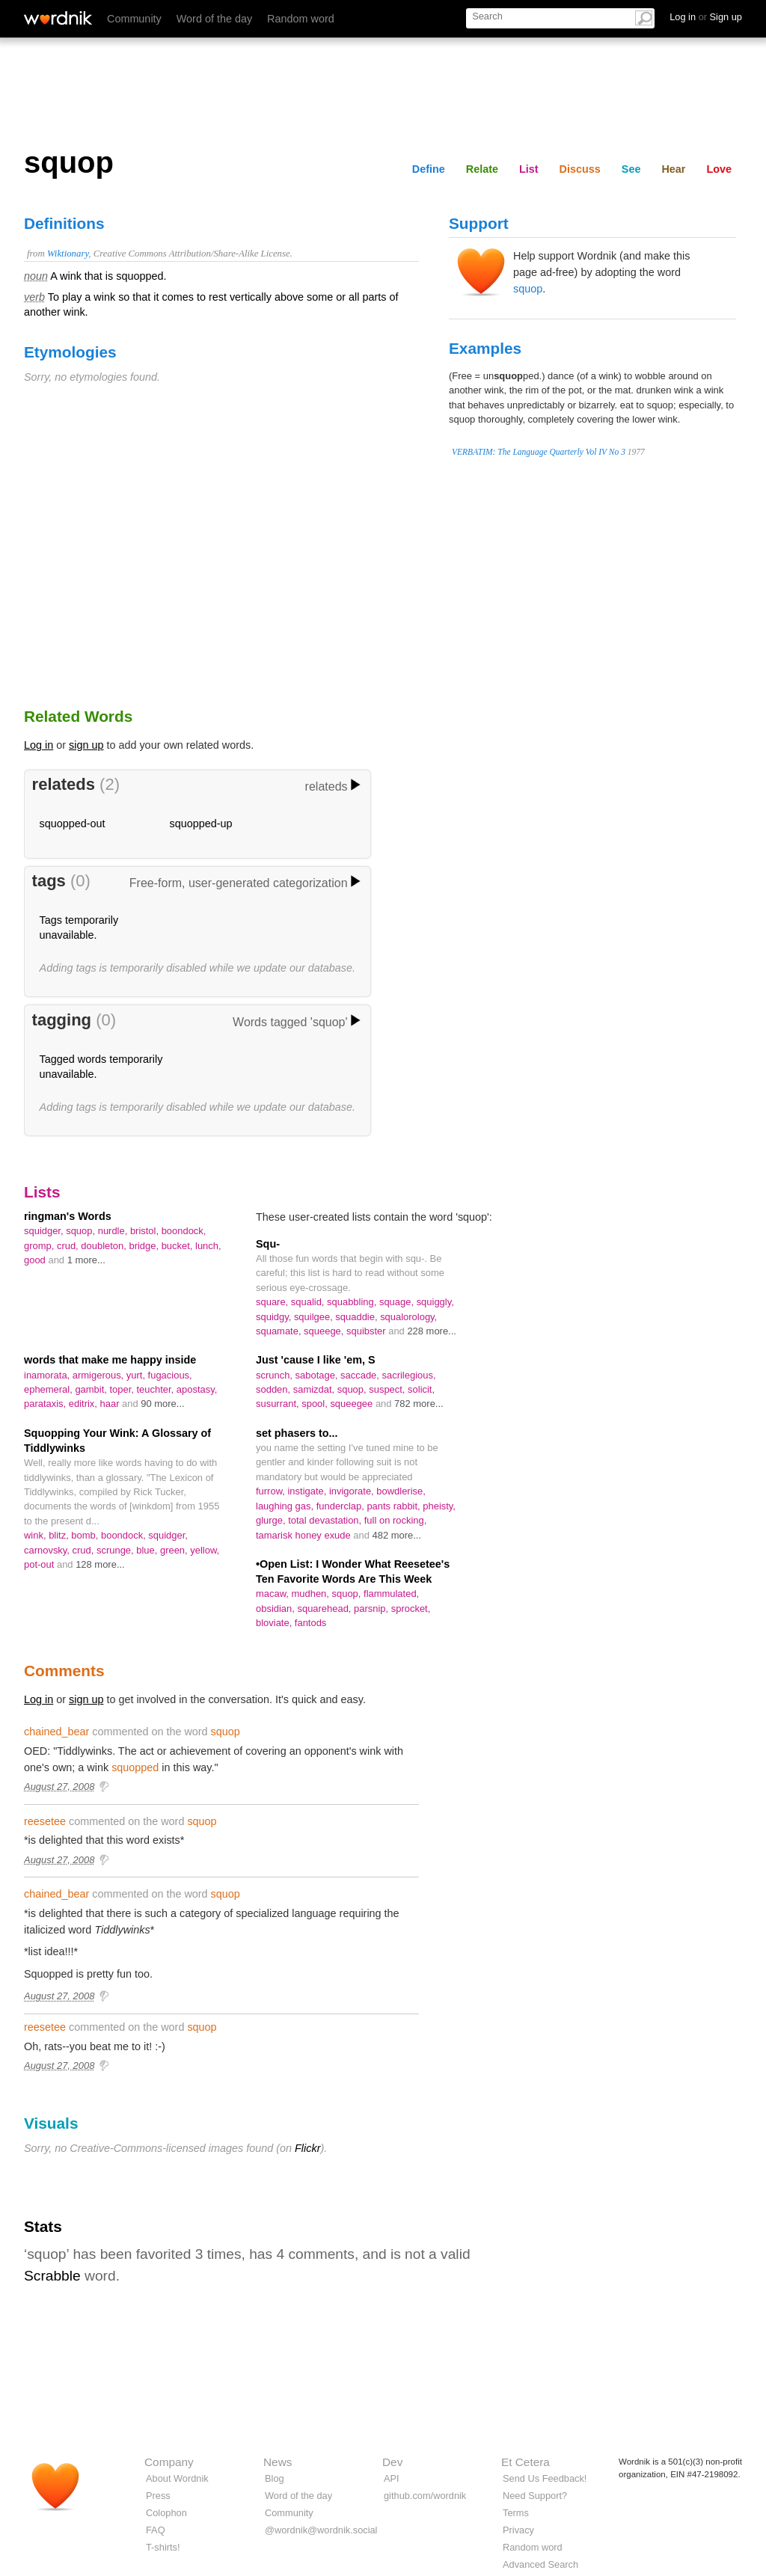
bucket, (178, 1245)
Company (169, 2462)
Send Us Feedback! (544, 2478)
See (631, 169)
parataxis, (46, 1403)
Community (134, 19)
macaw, (274, 1593)
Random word (300, 19)
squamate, (280, 1331)
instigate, (307, 1491)
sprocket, (411, 1608)
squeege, (325, 1331)
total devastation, (326, 1520)
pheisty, (439, 1506)
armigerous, (99, 1375)
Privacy (518, 2530)
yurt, (137, 1375)
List (529, 169)
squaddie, (357, 1316)
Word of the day (214, 19)
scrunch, (275, 1375)
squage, (398, 1301)
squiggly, (435, 1301)
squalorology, (408, 1316)
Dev (392, 2462)
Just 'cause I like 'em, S (316, 1360)
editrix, (84, 1403)
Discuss (580, 169)
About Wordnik (177, 2478)
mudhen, (312, 1593)
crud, (69, 1245)
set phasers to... (297, 1433)
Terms (516, 2512)
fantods (311, 1622)
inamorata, (48, 1375)
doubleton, (105, 1245)
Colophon (166, 2512)
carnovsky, (48, 1550)
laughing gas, (286, 1506)
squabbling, (353, 1301)
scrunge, (116, 1550)
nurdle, (114, 1230)
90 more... (162, 1403)
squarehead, (325, 1608)
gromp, (40, 1245)
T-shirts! (163, 2547)
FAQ (155, 2530)
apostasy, (197, 1389)
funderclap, (341, 1506)
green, (175, 1550)
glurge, (272, 1520)
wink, (36, 1535)
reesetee (45, 1821)
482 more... (397, 1535)
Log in (38, 745)
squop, (82, 1230)
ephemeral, (49, 1389)
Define (428, 169)
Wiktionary (67, 253)
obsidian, (276, 1608)
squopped (135, 1767)
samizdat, (315, 1389)
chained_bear (56, 1732)
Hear (673, 169)
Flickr (307, 2148)
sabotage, (318, 1375)
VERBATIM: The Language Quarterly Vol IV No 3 (538, 451)
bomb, (86, 1535)
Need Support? (535, 2495)
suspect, (388, 1389)
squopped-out (72, 823)
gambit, (92, 1389)
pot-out (40, 1564)
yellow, (204, 1550)
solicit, (421, 1389)
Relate (482, 169)
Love (719, 169)
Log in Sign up (706, 16)
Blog (274, 2478)
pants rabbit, (395, 1506)
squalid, (309, 1301)
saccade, (361, 1375)
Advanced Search (540, 2564)
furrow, (271, 1491)
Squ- (268, 1244)
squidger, (45, 1230)
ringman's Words (67, 1216)
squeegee (353, 1403)
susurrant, (278, 1403)
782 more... (419, 1403)
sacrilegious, (409, 1375)
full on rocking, (395, 1520)
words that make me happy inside (110, 1360)
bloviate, (275, 1622)
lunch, (208, 1245)
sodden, (274, 1389)
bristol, (146, 1230)
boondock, (184, 1230)
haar (111, 1403)
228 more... (431, 1331)
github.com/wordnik (425, 2495)
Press (158, 2495)
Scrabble (52, 2276)
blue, (148, 1550)
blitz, (60, 1535)
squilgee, (314, 1316)
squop (527, 289)
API (391, 2478)
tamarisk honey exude (304, 1535)
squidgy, (275, 1316)
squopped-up (201, 823)
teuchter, (157, 1389)
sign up (86, 745)
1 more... (86, 1260)
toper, (122, 1389)
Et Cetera (525, 2462)
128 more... (100, 1564)
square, (273, 1301)
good (36, 1260)
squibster (367, 1331)
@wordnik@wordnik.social (321, 2530)
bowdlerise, (401, 1491)
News (277, 2462)
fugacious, (170, 1375)
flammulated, (391, 1593)
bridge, (145, 1245)
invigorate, (352, 1491)
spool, (315, 1403)
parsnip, (372, 1608)
